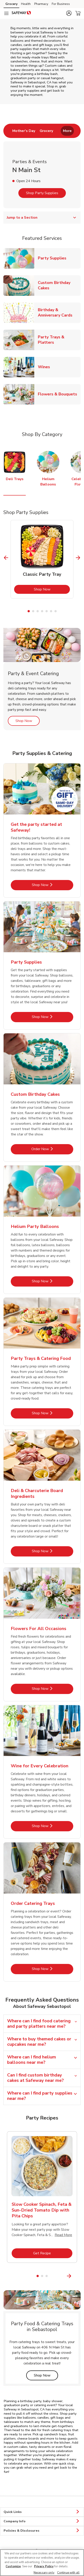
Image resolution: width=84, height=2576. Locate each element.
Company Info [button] (42, 2521)
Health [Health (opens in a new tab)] (26, 4)
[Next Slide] (78, 557)
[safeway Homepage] (21, 13)
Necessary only (44, 2572)
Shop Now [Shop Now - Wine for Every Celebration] (52, 1825)
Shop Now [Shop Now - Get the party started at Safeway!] (52, 884)
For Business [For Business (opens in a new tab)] (61, 4)
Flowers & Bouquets (59, 394)
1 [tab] (29, 611)
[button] (68, 13)
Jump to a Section (42, 217)
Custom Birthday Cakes (59, 285)
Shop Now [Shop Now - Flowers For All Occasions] (52, 1688)
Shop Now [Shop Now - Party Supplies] (52, 1016)
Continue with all (68, 2572)
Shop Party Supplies (42, 193)
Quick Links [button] (42, 2512)
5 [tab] (46, 611)
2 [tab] (33, 611)
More (67, 130)
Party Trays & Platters (59, 339)
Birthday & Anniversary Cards (59, 312)
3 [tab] (38, 611)
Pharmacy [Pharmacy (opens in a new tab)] (41, 4)
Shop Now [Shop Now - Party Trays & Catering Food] (52, 1413)
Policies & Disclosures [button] (42, 2531)
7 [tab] (55, 611)
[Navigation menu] (6, 13)
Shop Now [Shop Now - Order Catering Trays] (52, 1968)
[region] (42, 2562)
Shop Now (52, 589)
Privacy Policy (44, 2566)
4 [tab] (42, 611)
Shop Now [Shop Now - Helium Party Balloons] (52, 1281)
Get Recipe (52, 2253)
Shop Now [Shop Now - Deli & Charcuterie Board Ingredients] (52, 1551)
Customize (13, 2566)
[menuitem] (23, 131)
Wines (46, 367)
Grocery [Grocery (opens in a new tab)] (11, 4)
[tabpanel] (42, 559)
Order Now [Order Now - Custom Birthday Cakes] (52, 1148)
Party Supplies (54, 258)
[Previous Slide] (6, 557)
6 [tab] (51, 611)
